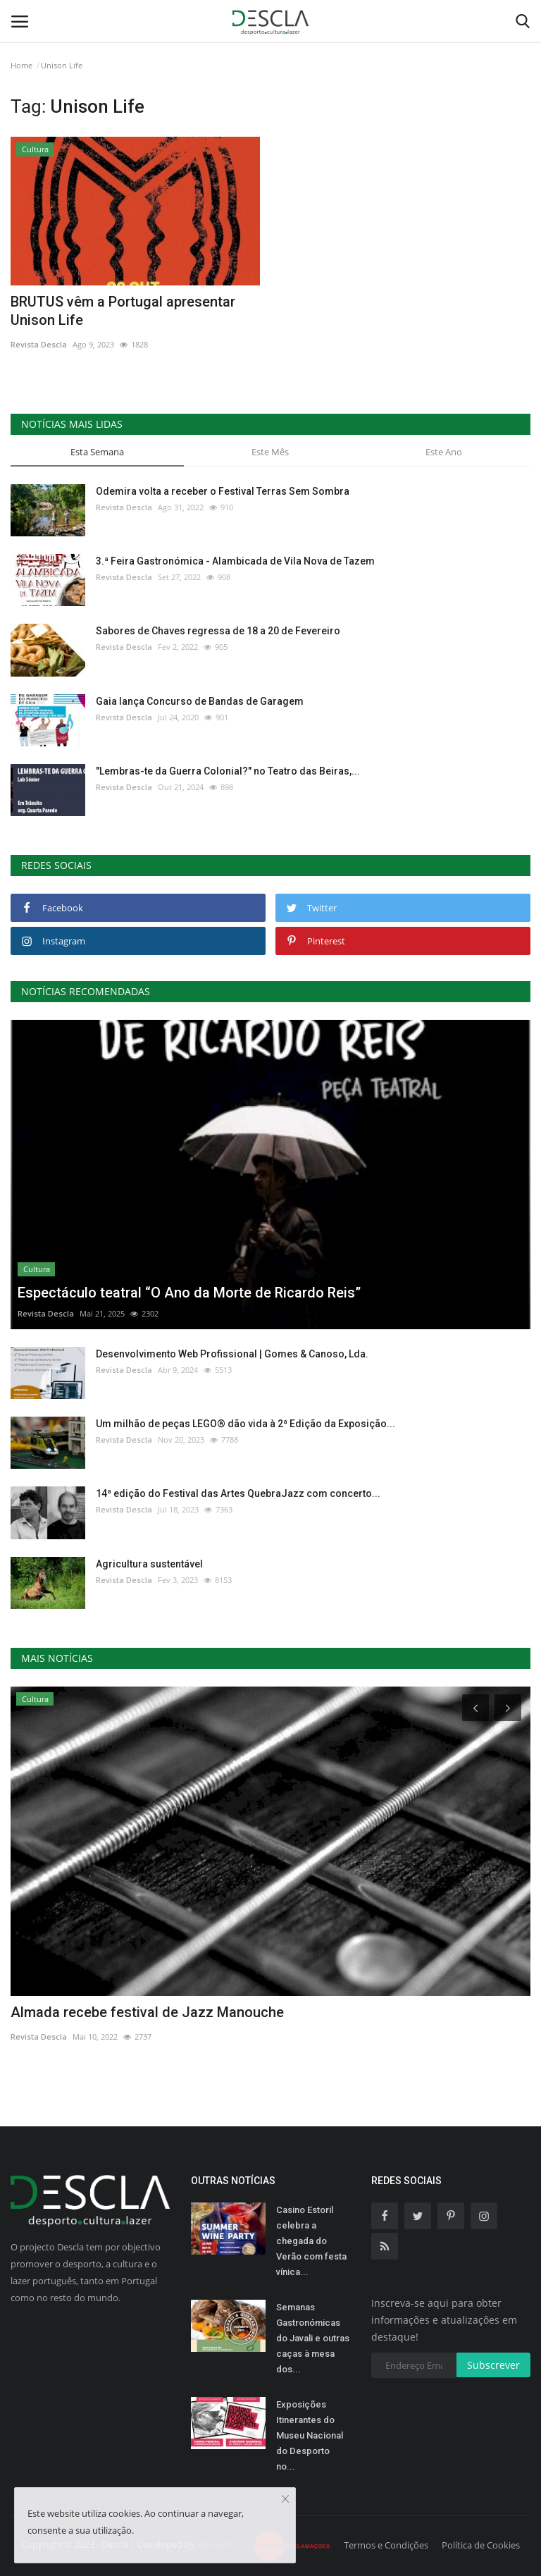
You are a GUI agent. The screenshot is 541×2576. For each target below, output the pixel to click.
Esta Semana (97, 451)
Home (21, 65)
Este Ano (443, 451)
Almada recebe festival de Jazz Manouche (147, 2012)
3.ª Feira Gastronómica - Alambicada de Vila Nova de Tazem (235, 561)
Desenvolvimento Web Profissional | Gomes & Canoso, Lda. (232, 1354)
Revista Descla (39, 344)
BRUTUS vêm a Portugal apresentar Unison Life (123, 310)
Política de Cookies (481, 2545)
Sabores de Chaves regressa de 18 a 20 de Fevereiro (218, 630)
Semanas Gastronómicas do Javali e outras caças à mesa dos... (312, 2338)
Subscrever (493, 2365)
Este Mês (270, 451)
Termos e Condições (386, 2545)
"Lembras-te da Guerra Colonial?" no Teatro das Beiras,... (228, 771)
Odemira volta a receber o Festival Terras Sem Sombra (222, 491)
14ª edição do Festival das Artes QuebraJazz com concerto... (238, 1493)
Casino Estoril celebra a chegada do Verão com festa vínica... (311, 2241)
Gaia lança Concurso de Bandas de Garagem (200, 701)
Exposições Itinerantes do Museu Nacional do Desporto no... (309, 2435)
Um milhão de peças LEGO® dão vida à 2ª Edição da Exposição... (245, 1423)
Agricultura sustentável (149, 1564)
